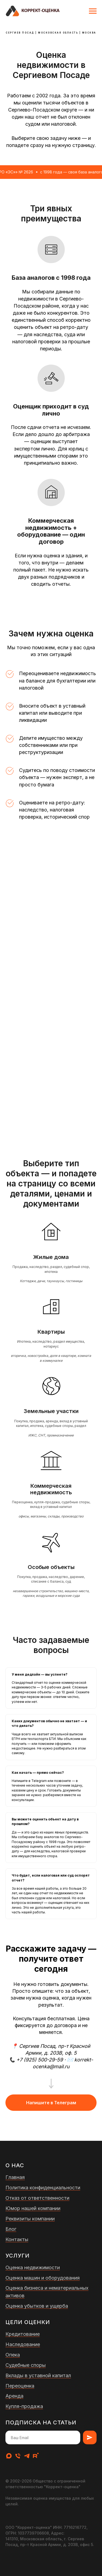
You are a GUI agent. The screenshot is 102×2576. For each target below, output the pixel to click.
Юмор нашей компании (32, 2208)
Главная (15, 2177)
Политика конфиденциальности (42, 2187)
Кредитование (22, 2334)
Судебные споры (25, 2365)
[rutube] (35, 2455)
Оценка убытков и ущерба (36, 2306)
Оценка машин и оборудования (42, 2278)
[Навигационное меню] (93, 11)
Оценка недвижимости (32, 2267)
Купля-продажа (24, 2406)
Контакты (16, 2239)
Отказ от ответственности (37, 2198)
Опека (12, 2355)
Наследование (22, 2344)
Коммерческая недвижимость (51, 1489)
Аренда (14, 2396)
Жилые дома (51, 1257)
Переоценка (19, 2386)
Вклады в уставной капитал (38, 2375)
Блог (10, 2229)
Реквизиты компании (30, 2219)
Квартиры (51, 1331)
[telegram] (26, 2455)
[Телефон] (17, 2455)
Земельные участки (51, 1411)
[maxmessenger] (8, 2455)
